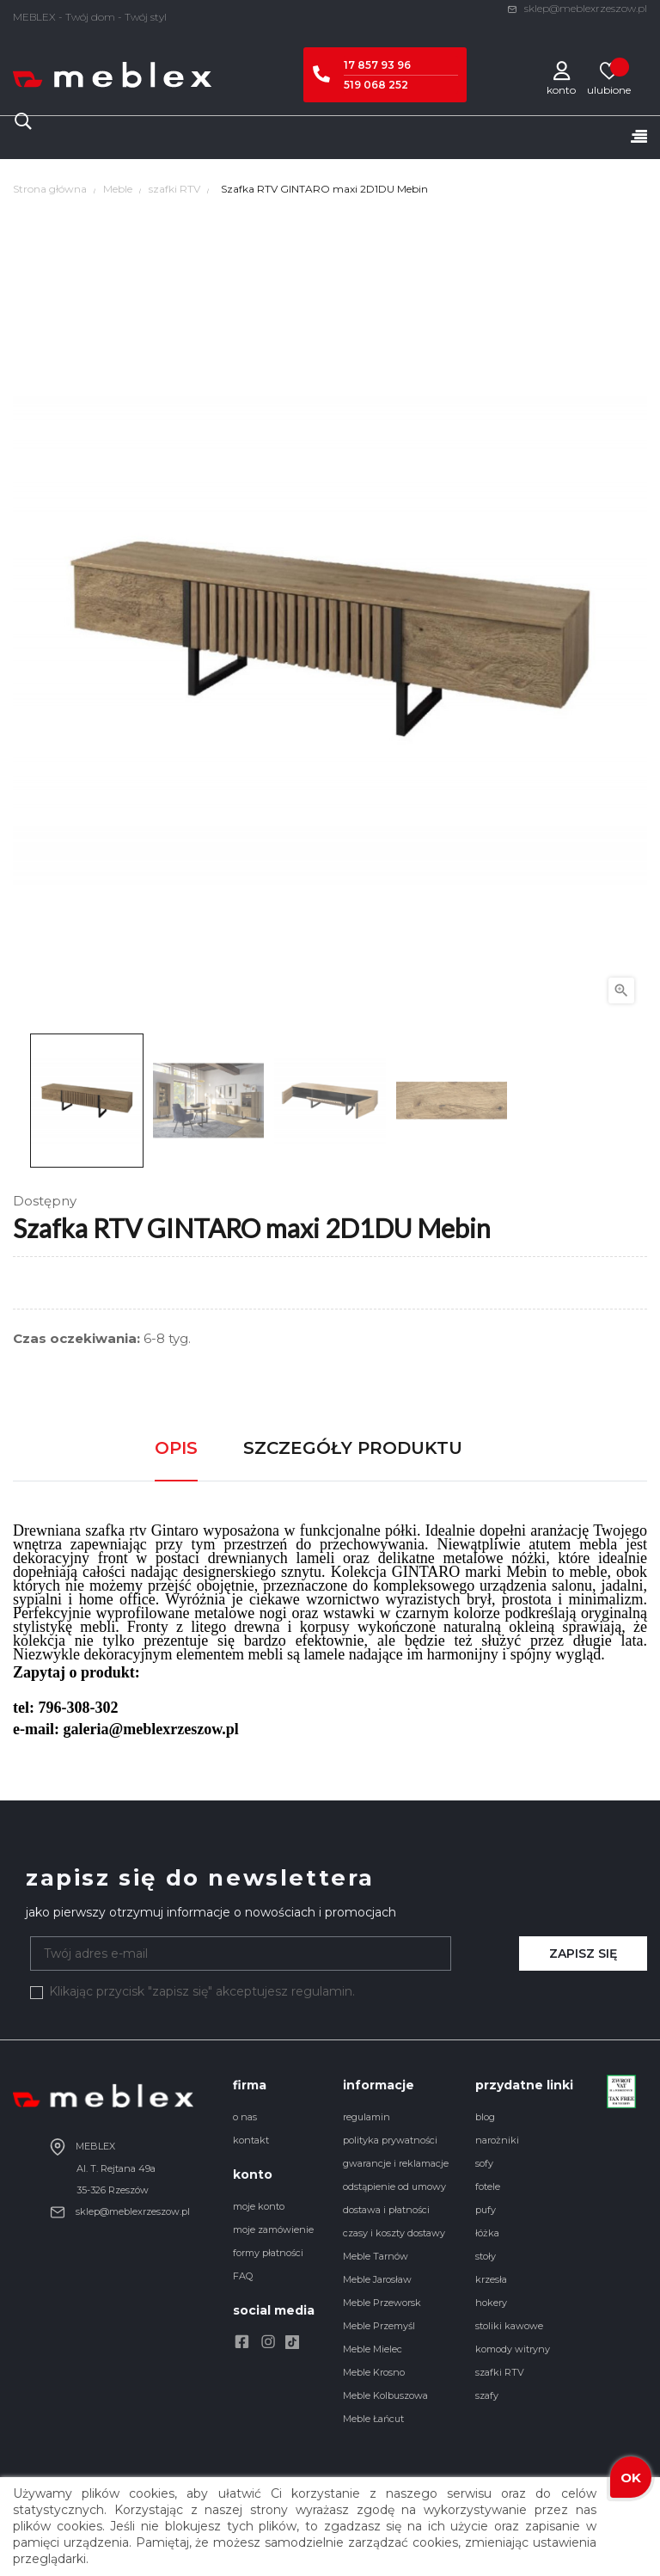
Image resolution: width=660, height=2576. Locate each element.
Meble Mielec (372, 2349)
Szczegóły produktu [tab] (352, 1448)
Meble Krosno (374, 2372)
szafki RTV (499, 2372)
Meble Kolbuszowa (385, 2395)
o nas (245, 2117)
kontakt (251, 2140)
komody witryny (512, 2349)
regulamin (366, 2117)
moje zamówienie (273, 2229)
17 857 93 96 (377, 64)
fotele (487, 2186)
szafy (486, 2395)
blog (485, 2117)
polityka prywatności (390, 2140)
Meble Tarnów (375, 2256)
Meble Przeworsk (382, 2303)
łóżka (487, 2233)
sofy (484, 2163)
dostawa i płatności (386, 2210)
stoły (485, 2256)
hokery (491, 2303)
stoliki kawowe (509, 2326)
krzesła (491, 2279)
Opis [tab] (176, 1448)
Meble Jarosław (377, 2279)
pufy (485, 2210)
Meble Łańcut (373, 2419)
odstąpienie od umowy (394, 2186)
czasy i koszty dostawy (394, 2233)
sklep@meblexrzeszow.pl (577, 8)
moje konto (258, 2206)
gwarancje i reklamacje (396, 2163)
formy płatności (268, 2253)
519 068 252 (376, 84)
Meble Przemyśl (379, 2326)
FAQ (243, 2276)
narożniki (497, 2140)
